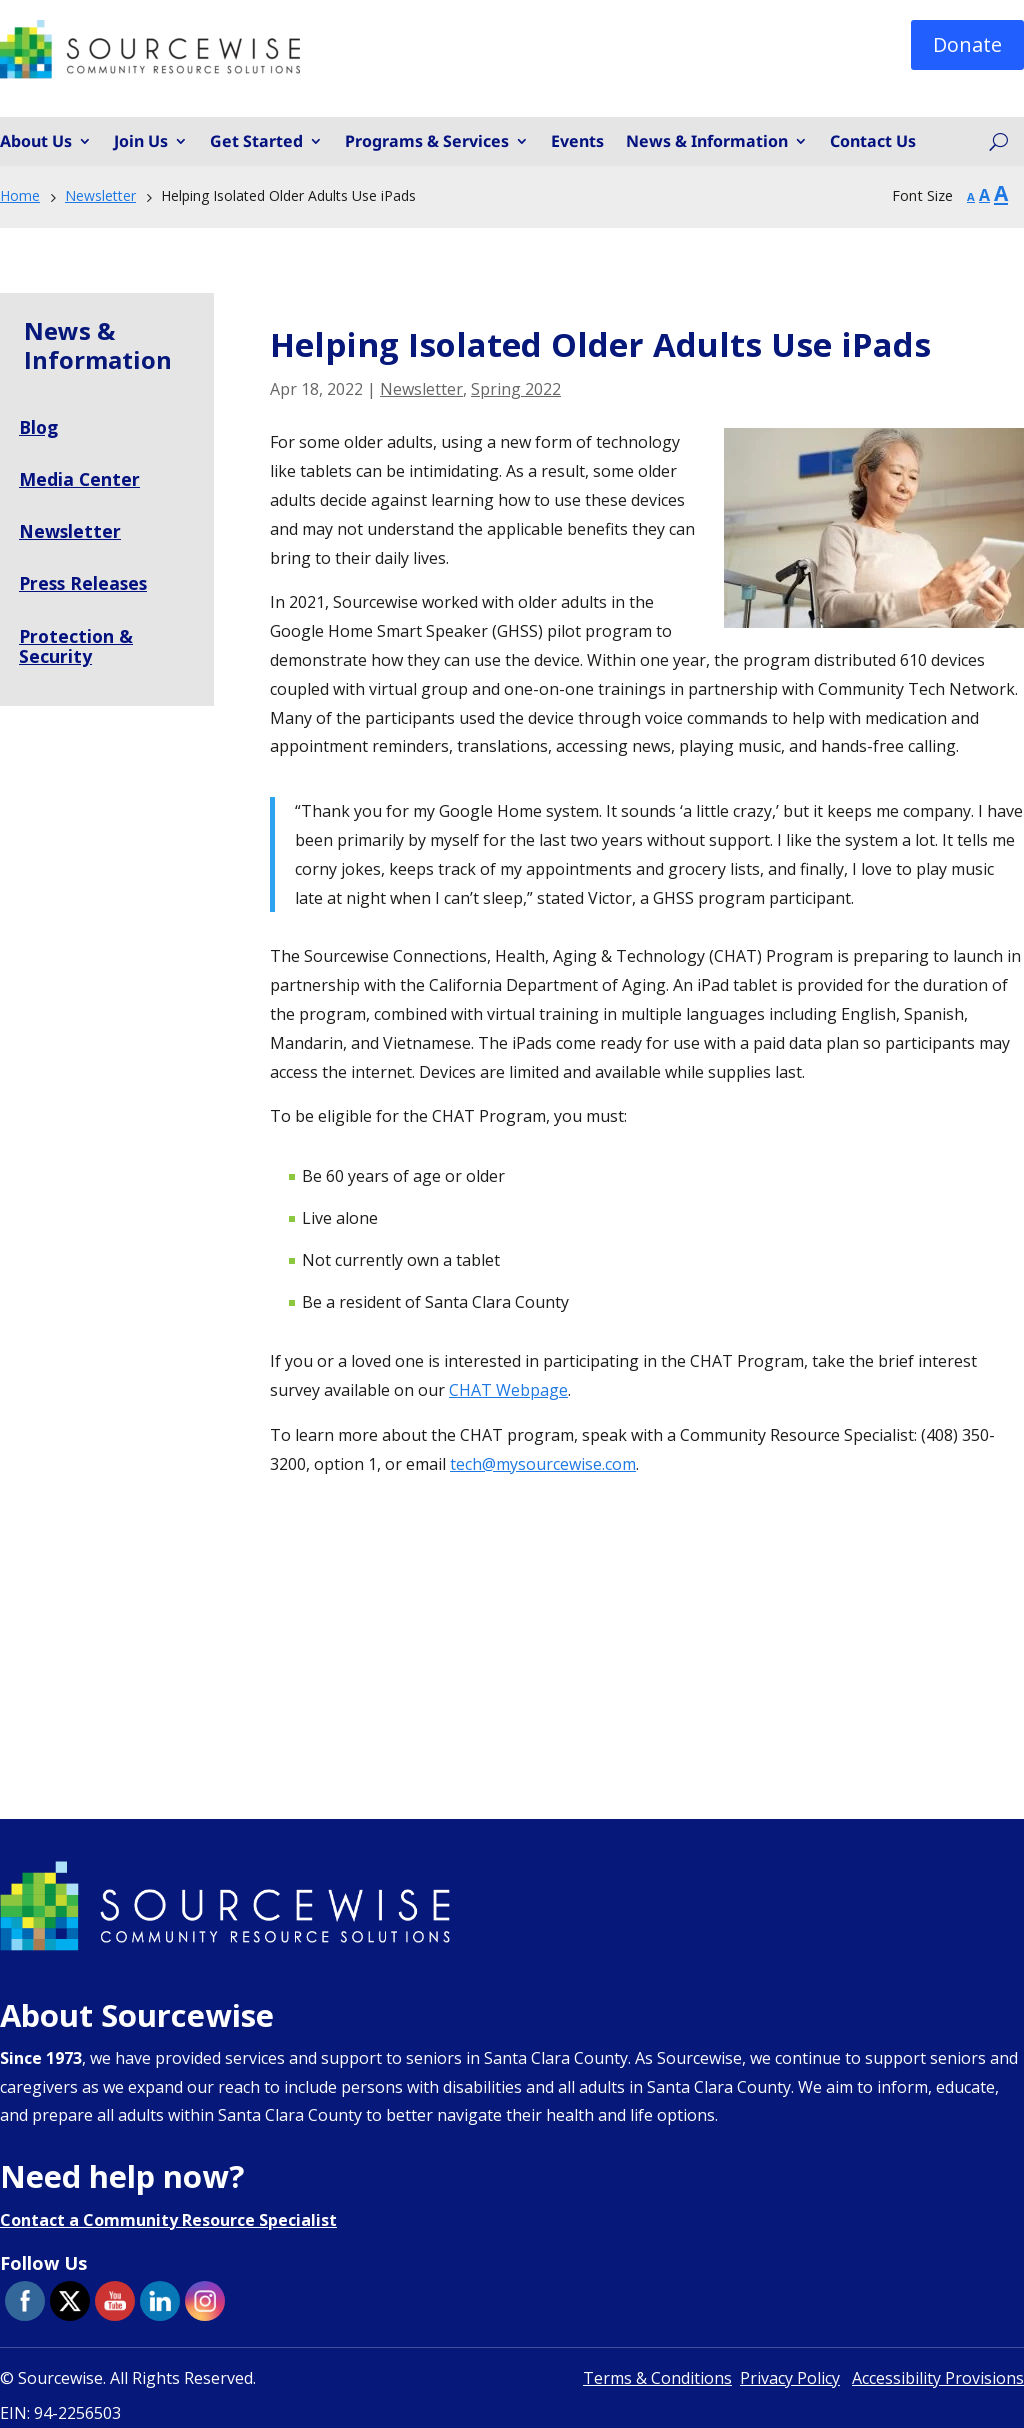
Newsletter (421, 389)
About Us (36, 142)
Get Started (256, 142)
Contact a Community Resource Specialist (168, 2220)
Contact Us (873, 142)
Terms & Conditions (657, 2378)
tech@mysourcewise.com (543, 1464)
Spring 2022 (516, 389)
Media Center (80, 479)
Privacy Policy (790, 2378)
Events (577, 142)
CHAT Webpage (508, 1390)
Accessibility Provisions (938, 2378)
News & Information (707, 142)
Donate (967, 44)
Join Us (141, 142)
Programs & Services (427, 142)
